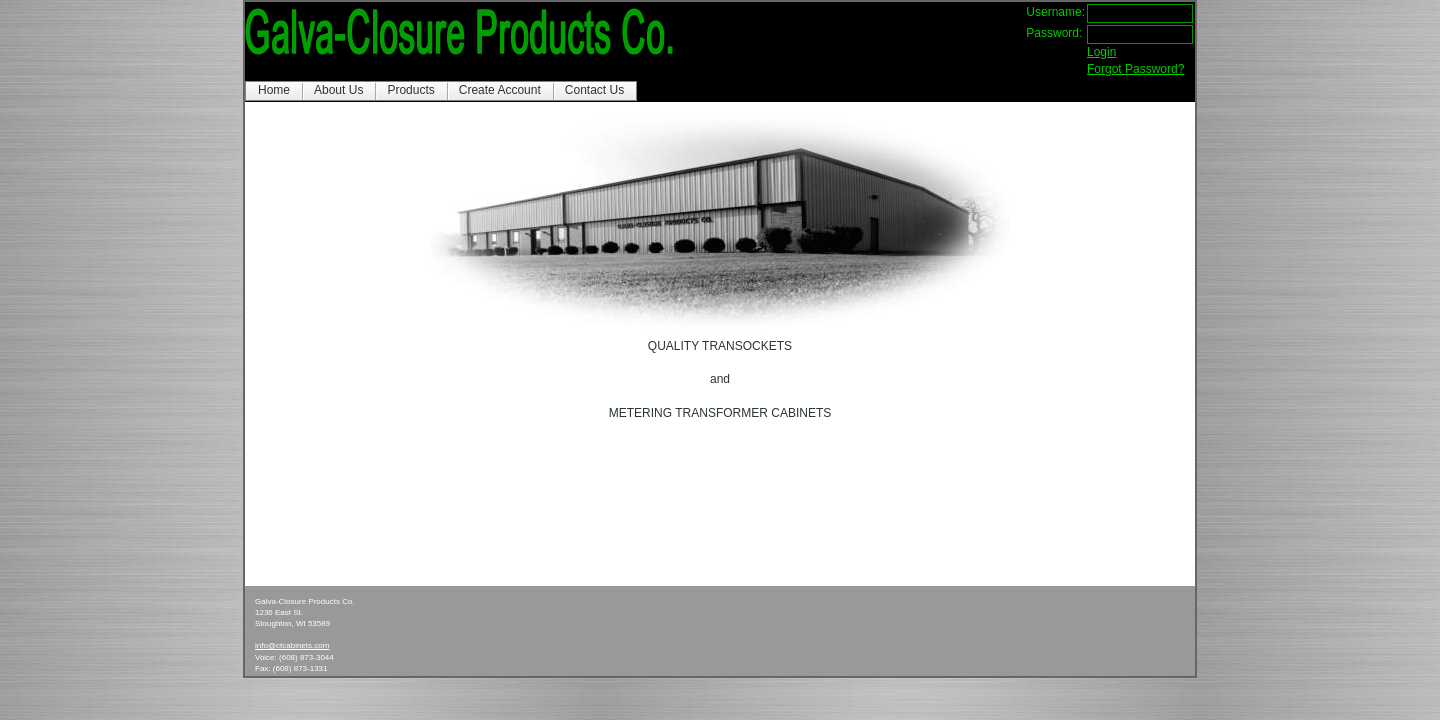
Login (1101, 52)
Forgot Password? (1135, 69)
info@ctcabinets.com (292, 645)
